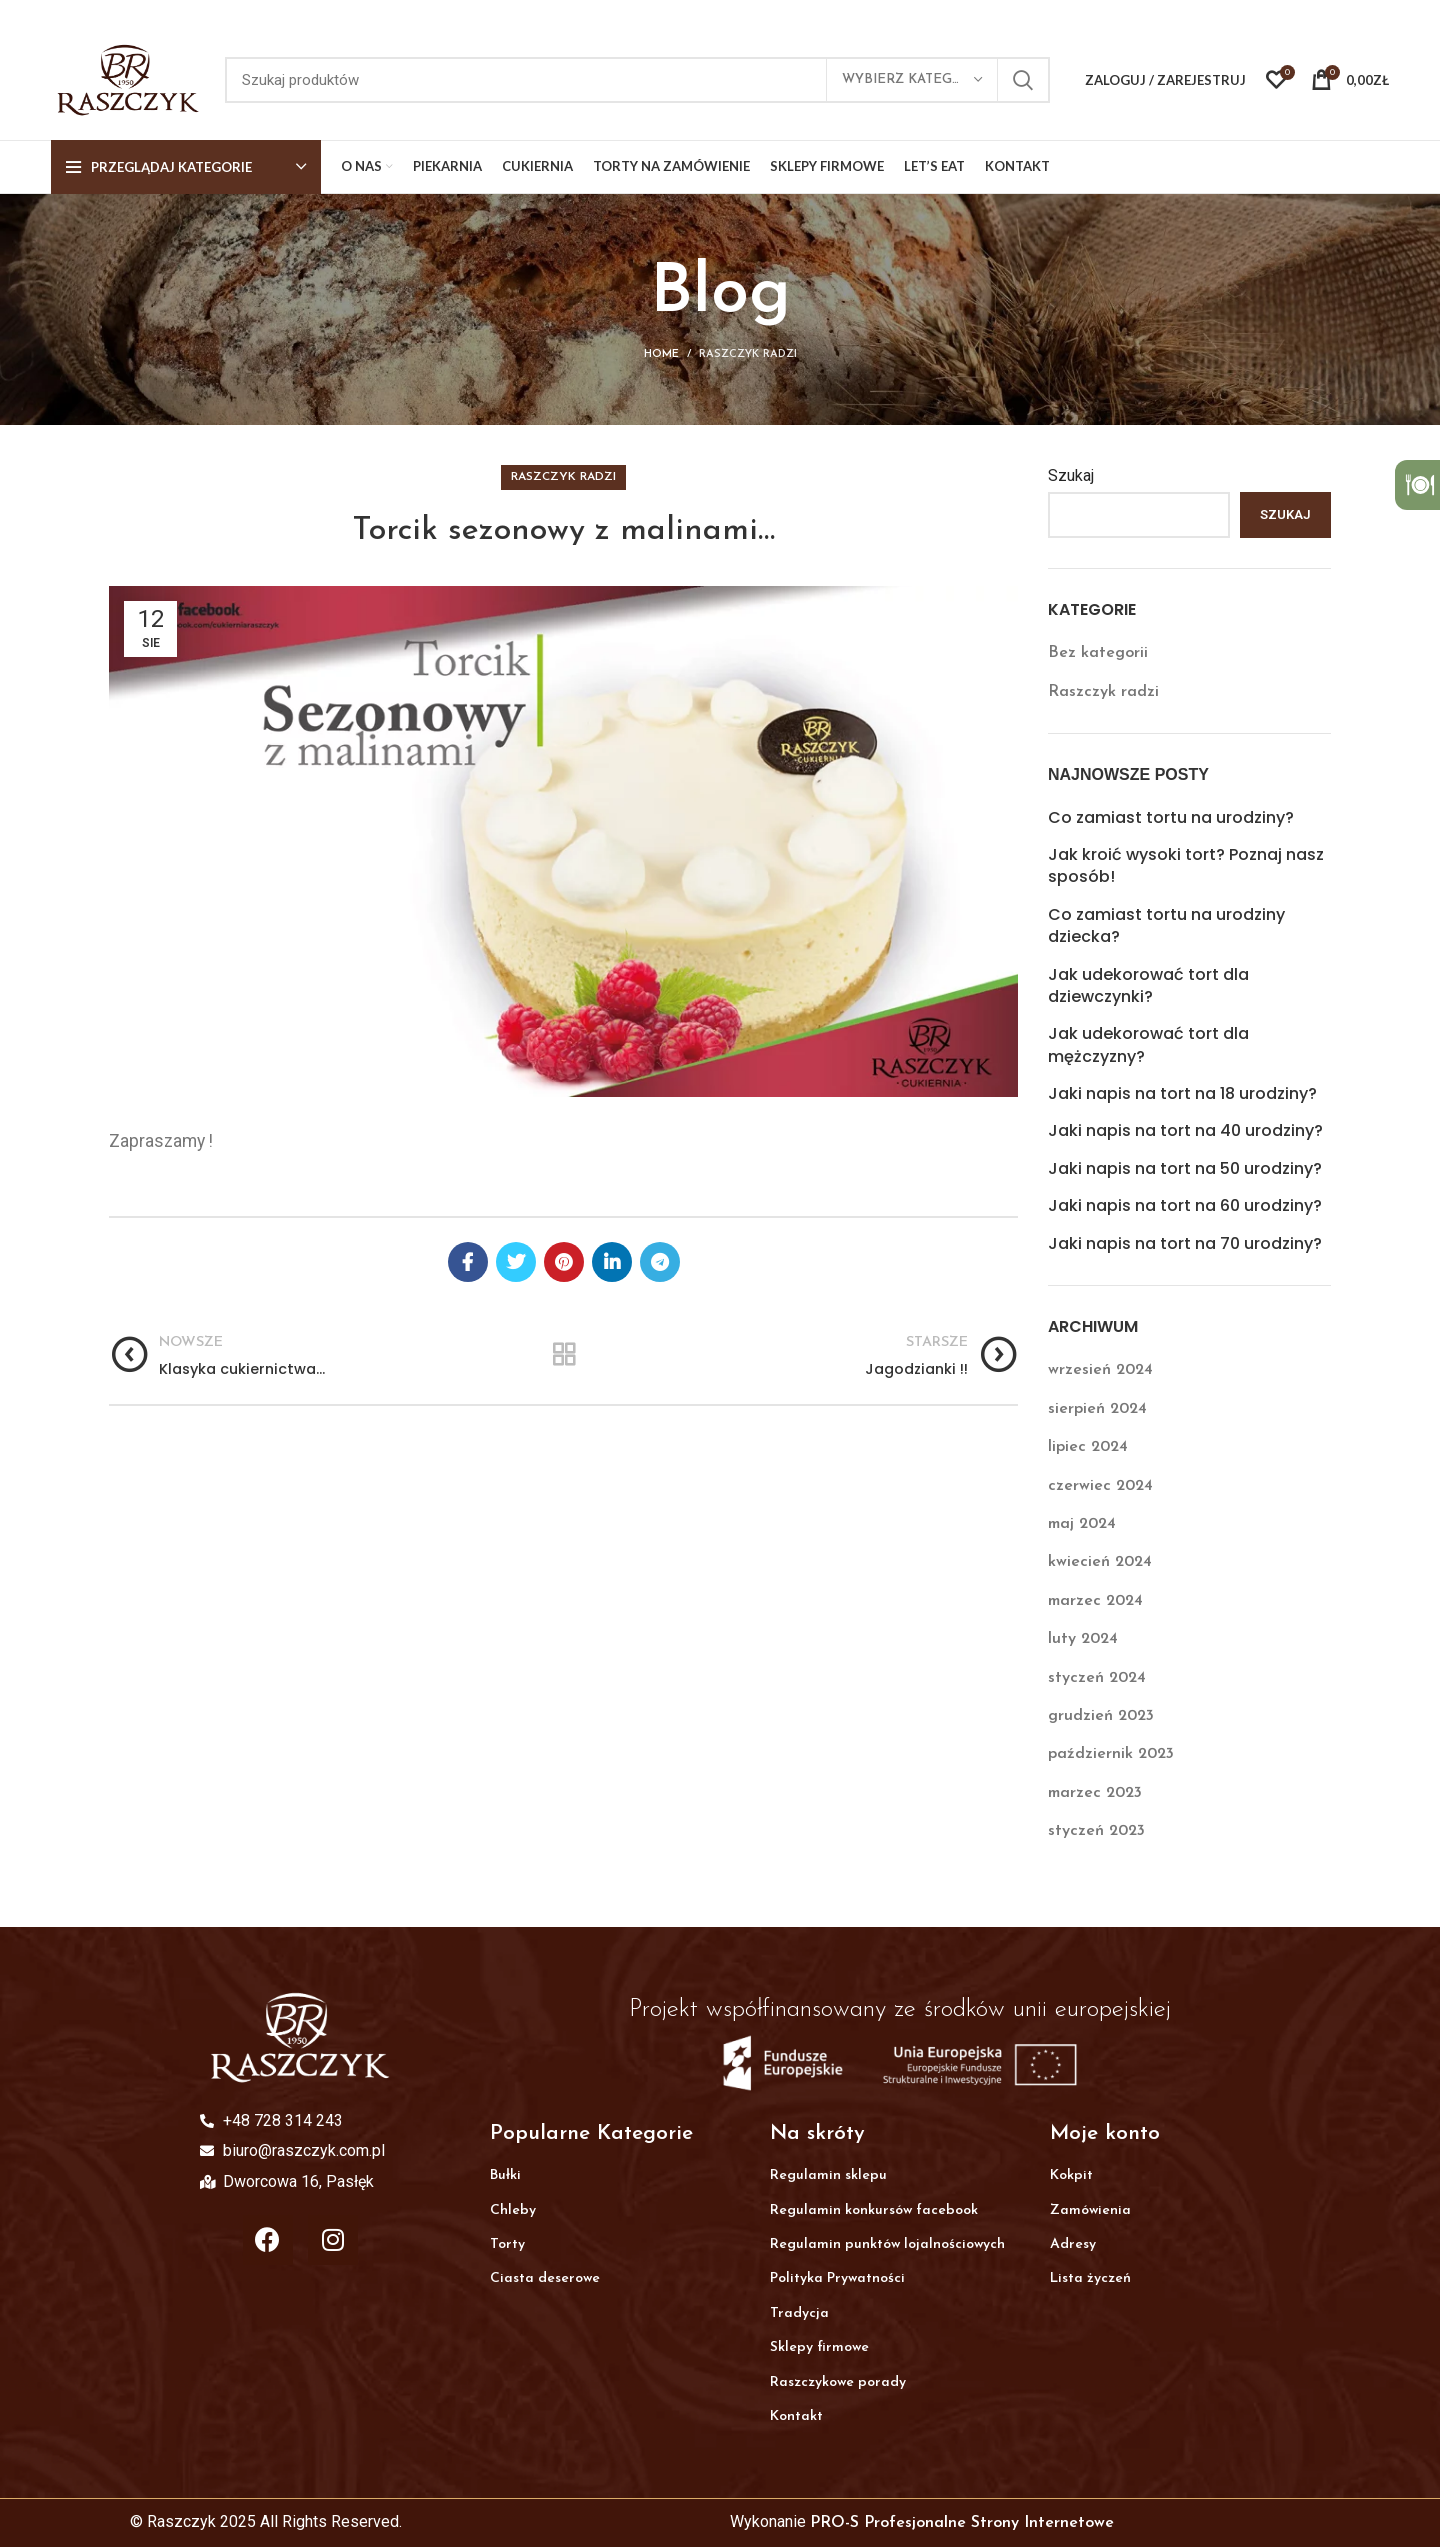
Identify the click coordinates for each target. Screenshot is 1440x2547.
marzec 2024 (1095, 1601)
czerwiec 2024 (1100, 1486)
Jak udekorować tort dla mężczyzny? (1148, 1045)
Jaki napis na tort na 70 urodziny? (1185, 1244)
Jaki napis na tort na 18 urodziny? (1182, 1094)
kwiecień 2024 (1100, 1562)
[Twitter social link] (516, 1262)
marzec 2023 (1095, 1793)
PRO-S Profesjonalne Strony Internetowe (962, 2523)
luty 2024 (1083, 1639)
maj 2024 (1082, 1524)
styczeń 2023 (1096, 1831)
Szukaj (1071, 475)
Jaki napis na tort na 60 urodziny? (1185, 1206)
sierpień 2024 (1097, 1409)
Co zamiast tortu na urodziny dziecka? (1166, 926)
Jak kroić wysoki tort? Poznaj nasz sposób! (1186, 866)
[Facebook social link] (468, 1262)
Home (661, 354)
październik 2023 (1111, 1754)
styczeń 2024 (1097, 1678)
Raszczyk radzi (748, 354)
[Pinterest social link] (564, 1262)
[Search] (637, 80)
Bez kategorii (1098, 653)
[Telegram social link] (660, 1262)
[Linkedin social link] (612, 1262)
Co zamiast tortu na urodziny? (1171, 818)
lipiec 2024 (1088, 1447)
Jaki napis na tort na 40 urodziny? (1185, 1131)
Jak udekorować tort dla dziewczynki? (1148, 986)
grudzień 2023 (1101, 1716)
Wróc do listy (563, 1355)
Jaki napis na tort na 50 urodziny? (1185, 1169)
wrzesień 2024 (1100, 1370)
